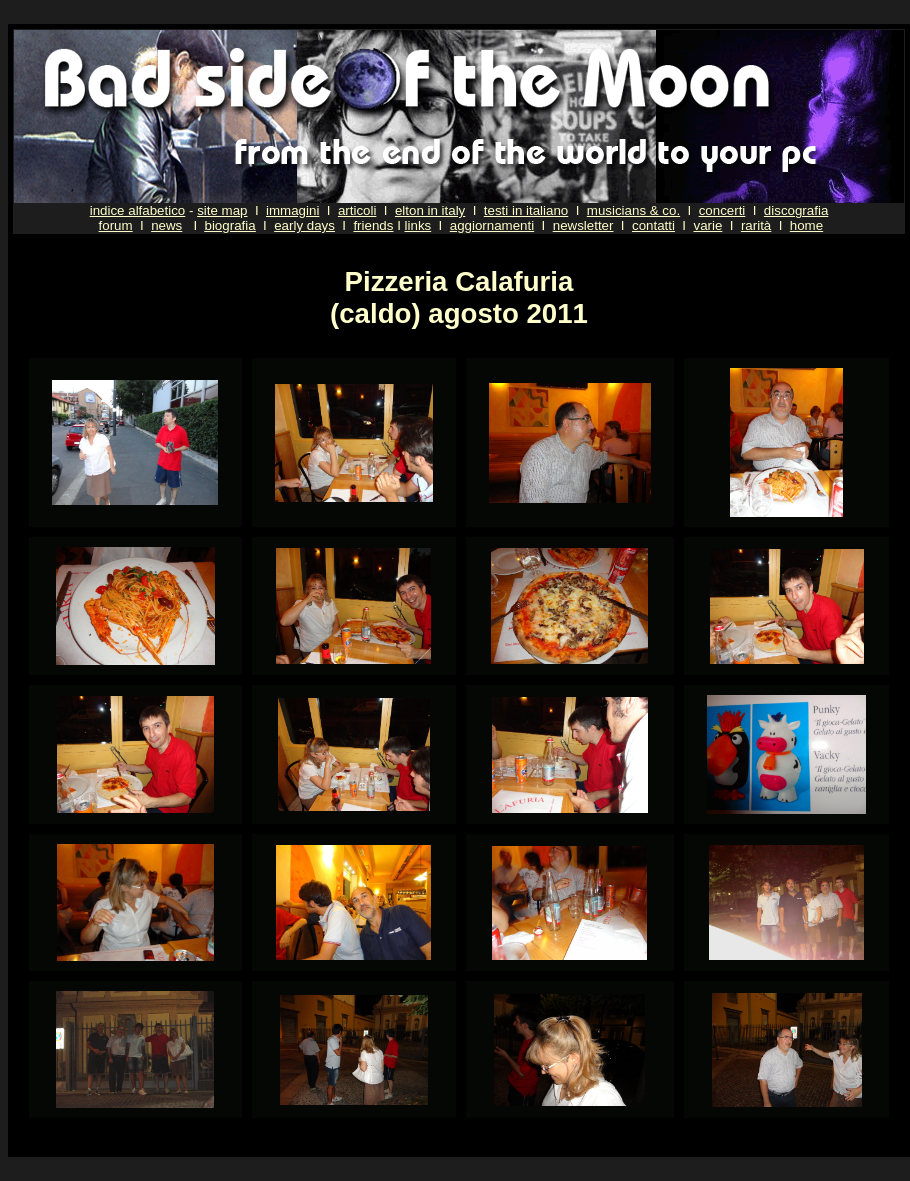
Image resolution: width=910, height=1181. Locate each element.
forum (116, 225)
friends (373, 225)
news (166, 225)
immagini (292, 210)
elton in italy (430, 210)
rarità (756, 225)
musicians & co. (633, 210)
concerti (722, 210)
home (806, 225)
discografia (796, 210)
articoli (357, 210)
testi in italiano (526, 210)
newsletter (583, 225)
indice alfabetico (138, 210)
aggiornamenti (492, 225)
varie (707, 225)
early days (304, 225)
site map (222, 210)
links (418, 225)
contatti (653, 225)
